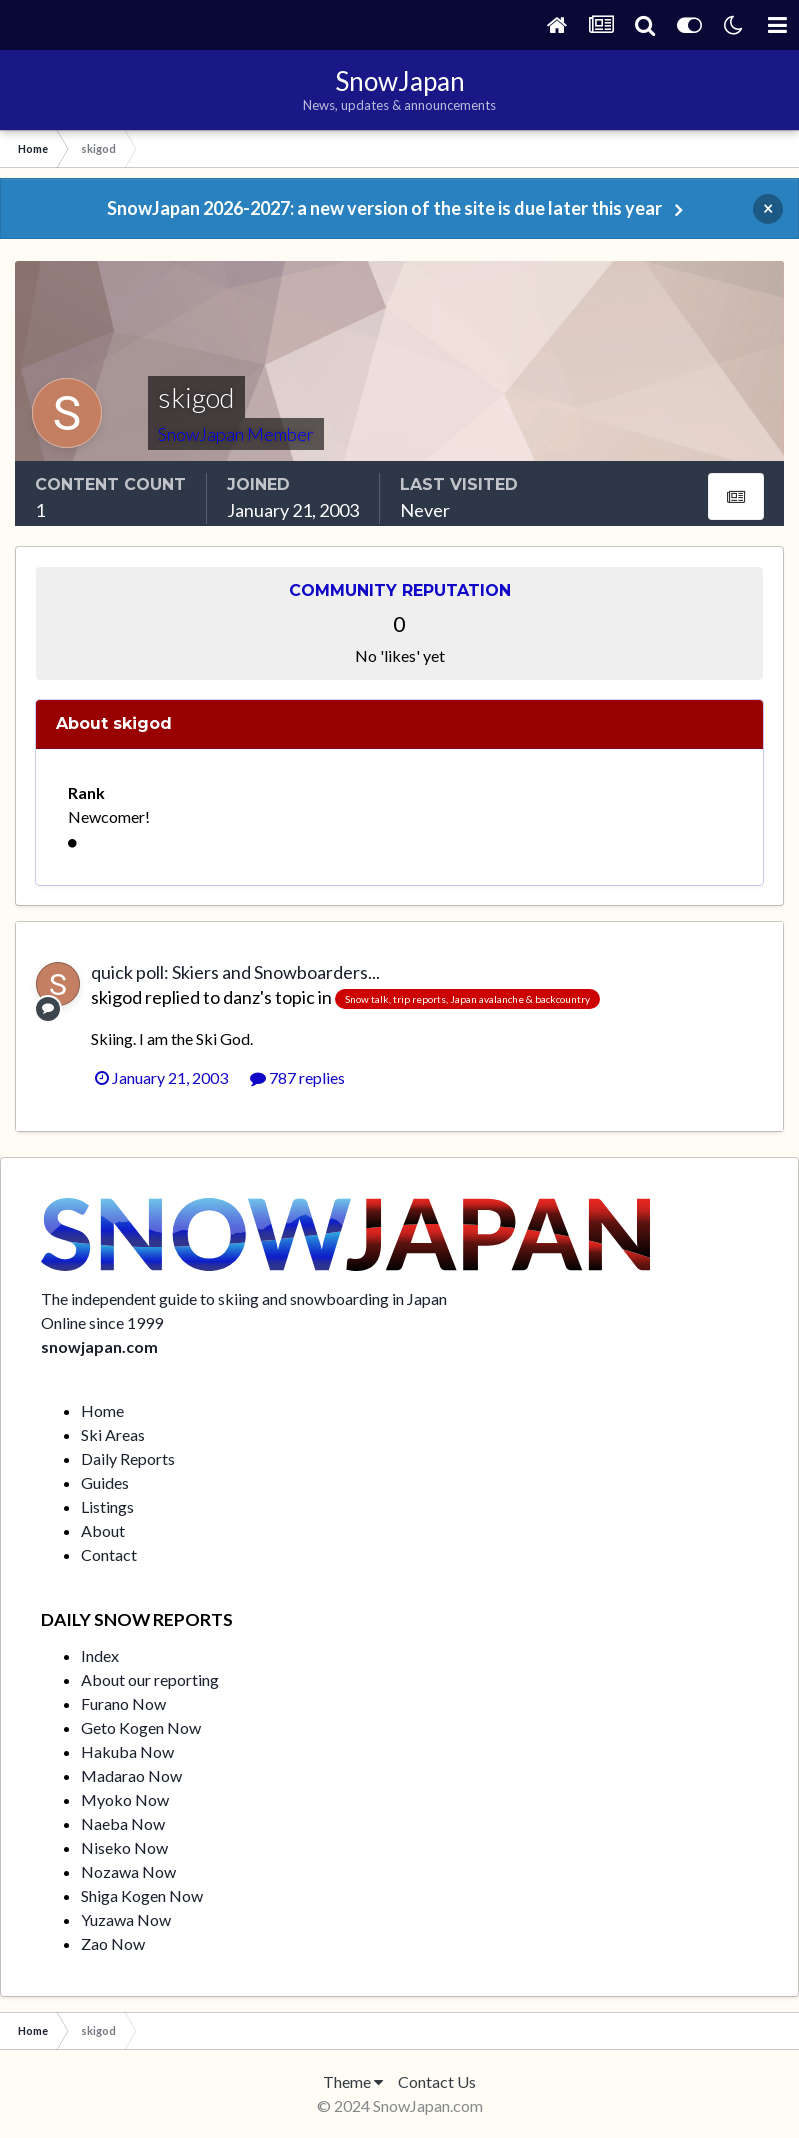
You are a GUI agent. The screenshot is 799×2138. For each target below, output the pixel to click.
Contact (109, 1554)
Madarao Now (131, 1775)
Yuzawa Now (126, 1919)
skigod (116, 997)
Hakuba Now (127, 1751)
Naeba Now (123, 1823)
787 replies (297, 1077)
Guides (105, 1482)
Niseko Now (124, 1847)
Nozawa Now (128, 1871)
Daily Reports (128, 1458)
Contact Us (437, 2081)
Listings (107, 1506)
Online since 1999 (102, 1322)
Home (102, 1410)
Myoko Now (125, 1799)
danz (241, 997)
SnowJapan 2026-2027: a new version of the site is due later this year (384, 208)
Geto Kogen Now (141, 1727)
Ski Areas (113, 1434)
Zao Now (113, 1943)
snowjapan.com (99, 1346)
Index (100, 1655)
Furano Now (123, 1703)
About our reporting (150, 1679)
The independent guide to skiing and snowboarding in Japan (244, 1298)
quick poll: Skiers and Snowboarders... (235, 972)
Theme (353, 2081)
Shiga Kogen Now (142, 1895)
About (103, 1530)
